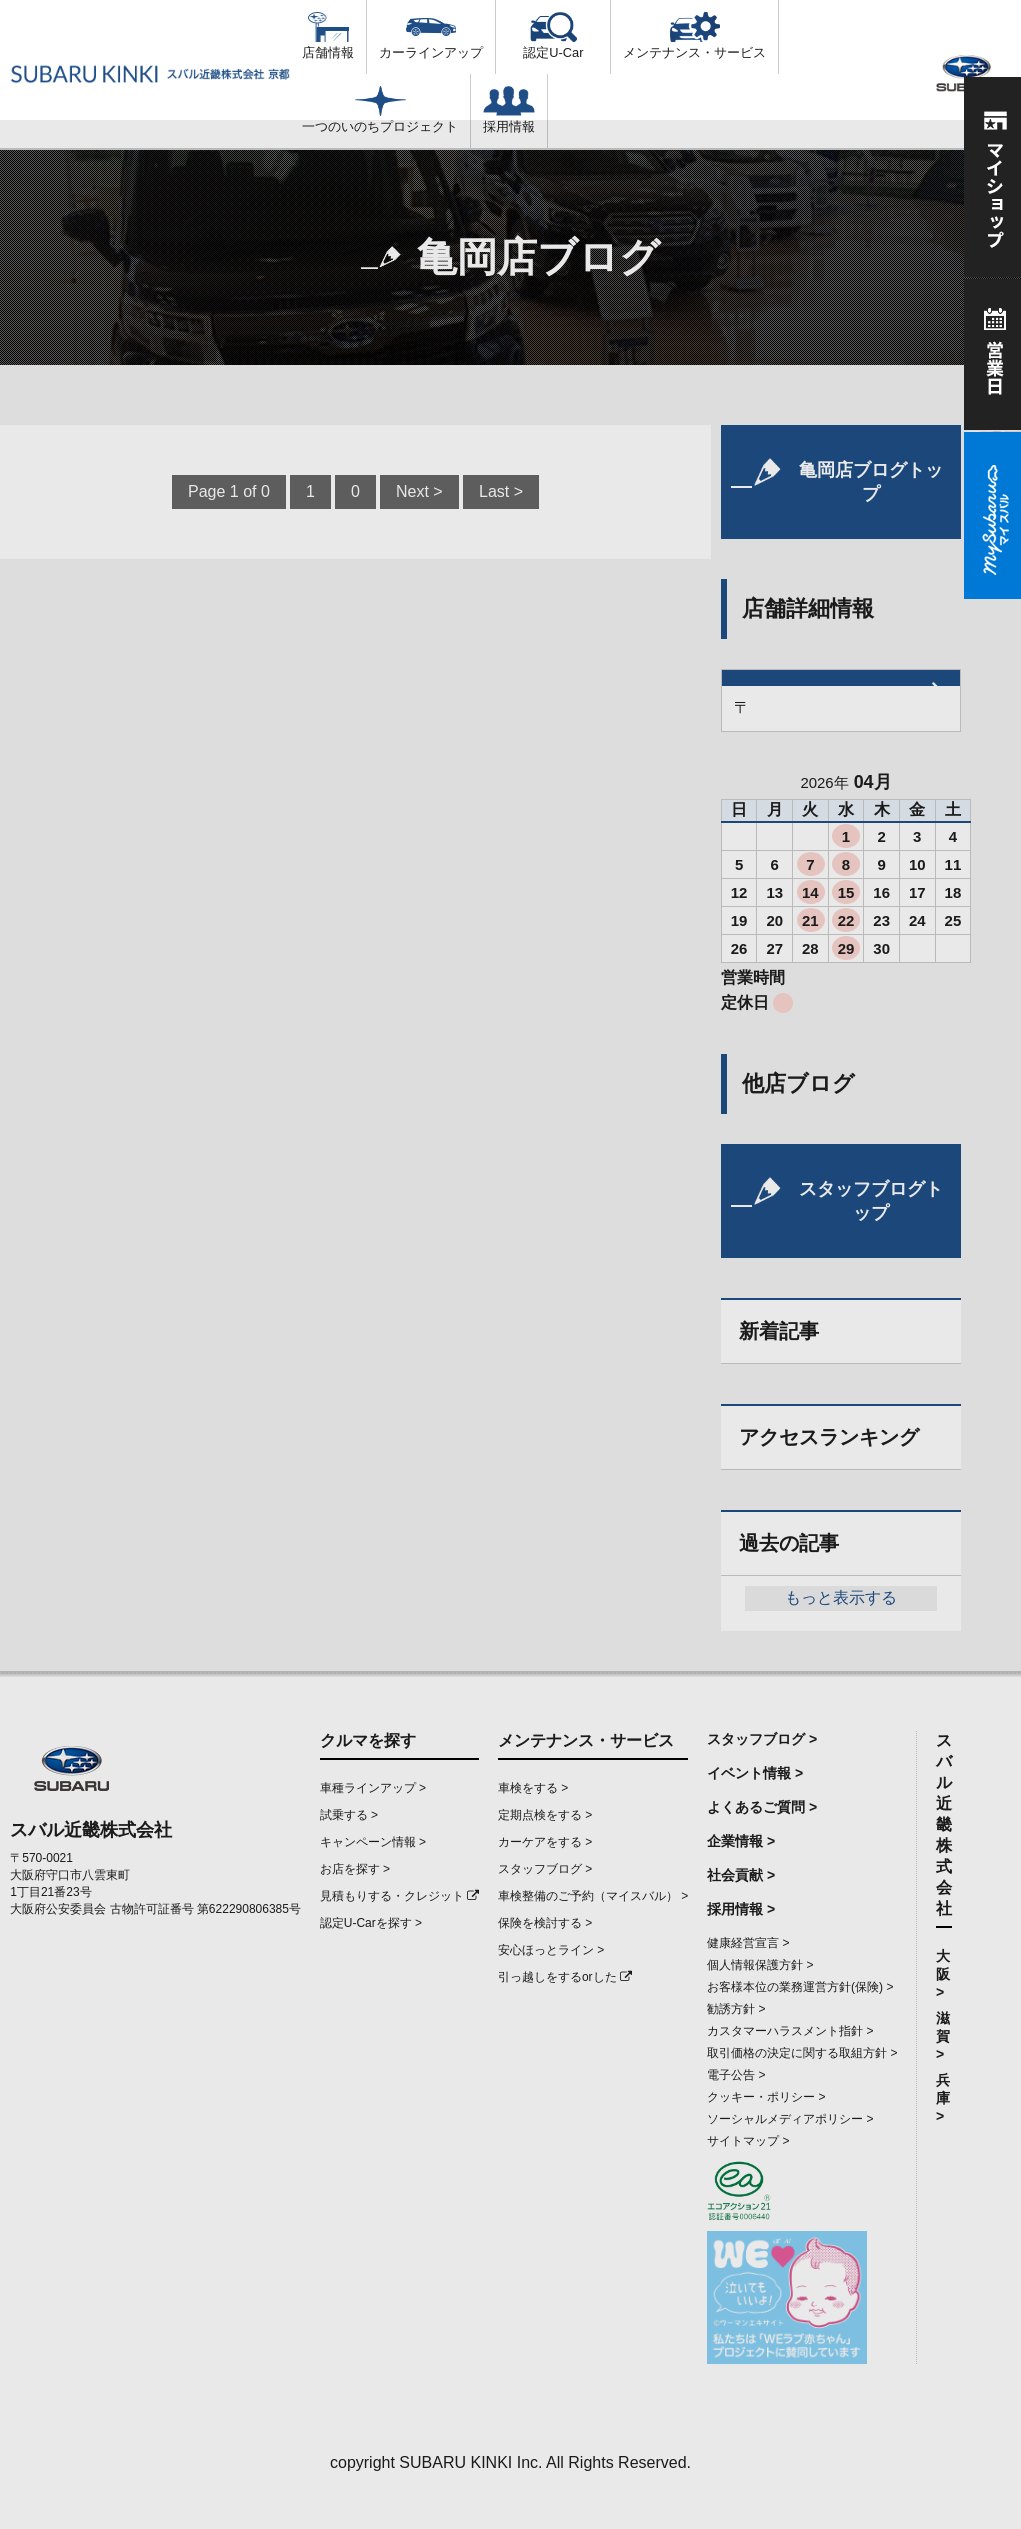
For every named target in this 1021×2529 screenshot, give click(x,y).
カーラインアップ (431, 36)
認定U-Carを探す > (371, 1923)
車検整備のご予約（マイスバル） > (593, 1896)
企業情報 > (741, 1841)
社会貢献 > (741, 1875)
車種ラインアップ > (373, 1788)
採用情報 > (741, 1909)
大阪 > (943, 1974)
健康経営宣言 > (748, 1943)
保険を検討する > (545, 1923)
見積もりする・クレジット (399, 1896)
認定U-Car (553, 36)
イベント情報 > (755, 1773)
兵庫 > (943, 2098)
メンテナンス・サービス (694, 36)
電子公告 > (736, 2075)
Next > (419, 491)
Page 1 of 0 (229, 491)
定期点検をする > (545, 1815)
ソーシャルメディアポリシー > (790, 2119)
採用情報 (509, 110)
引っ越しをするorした (565, 1977)
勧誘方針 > (736, 2009)
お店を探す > (355, 1869)
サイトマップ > (748, 2141)
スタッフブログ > (545, 1869)
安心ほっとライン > (551, 1950)
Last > (501, 491)
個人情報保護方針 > (760, 1965)
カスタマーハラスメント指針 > (790, 2031)
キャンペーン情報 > (373, 1842)
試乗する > (349, 1815)
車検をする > (533, 1788)
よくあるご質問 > (762, 1807)
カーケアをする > (545, 1842)
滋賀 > (943, 2036)
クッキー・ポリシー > (766, 2097)
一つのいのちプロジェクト (380, 110)
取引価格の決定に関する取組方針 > (802, 2053)
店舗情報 (328, 36)
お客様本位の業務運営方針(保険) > (800, 1987)
